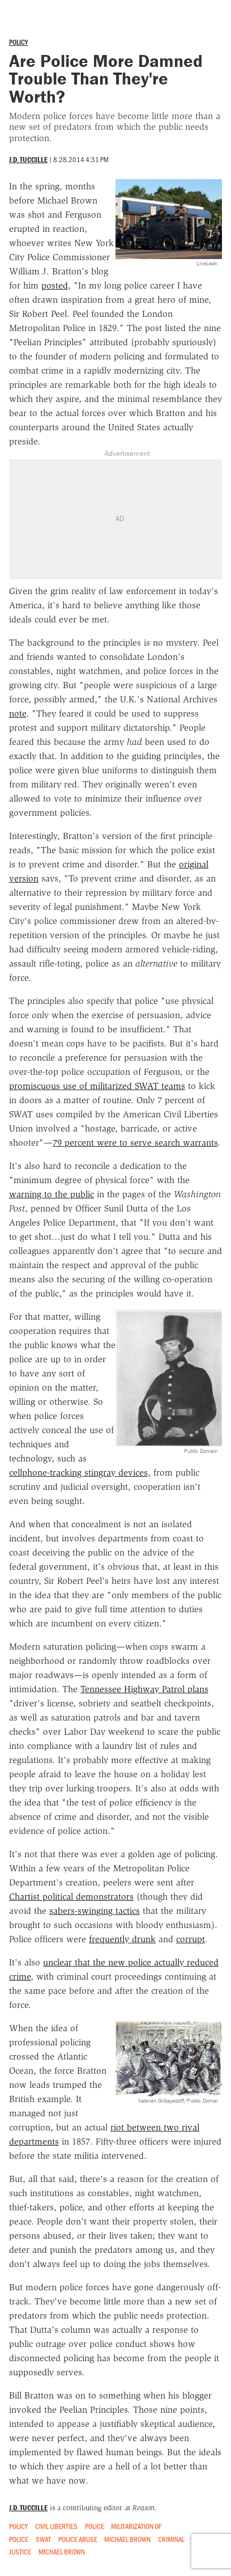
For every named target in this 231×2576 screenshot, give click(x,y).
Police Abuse (77, 2539)
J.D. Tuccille (28, 159)
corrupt (190, 1939)
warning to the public (51, 1194)
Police (94, 2526)
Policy (18, 41)
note (17, 713)
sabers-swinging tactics (94, 1910)
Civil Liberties (56, 2526)
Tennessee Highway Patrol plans (144, 1689)
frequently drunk (122, 1939)
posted (54, 285)
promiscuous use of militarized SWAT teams (97, 1086)
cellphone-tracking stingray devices (78, 1472)
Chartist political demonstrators (71, 1896)
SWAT (43, 2539)
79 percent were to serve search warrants (135, 1142)
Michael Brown (127, 2539)
